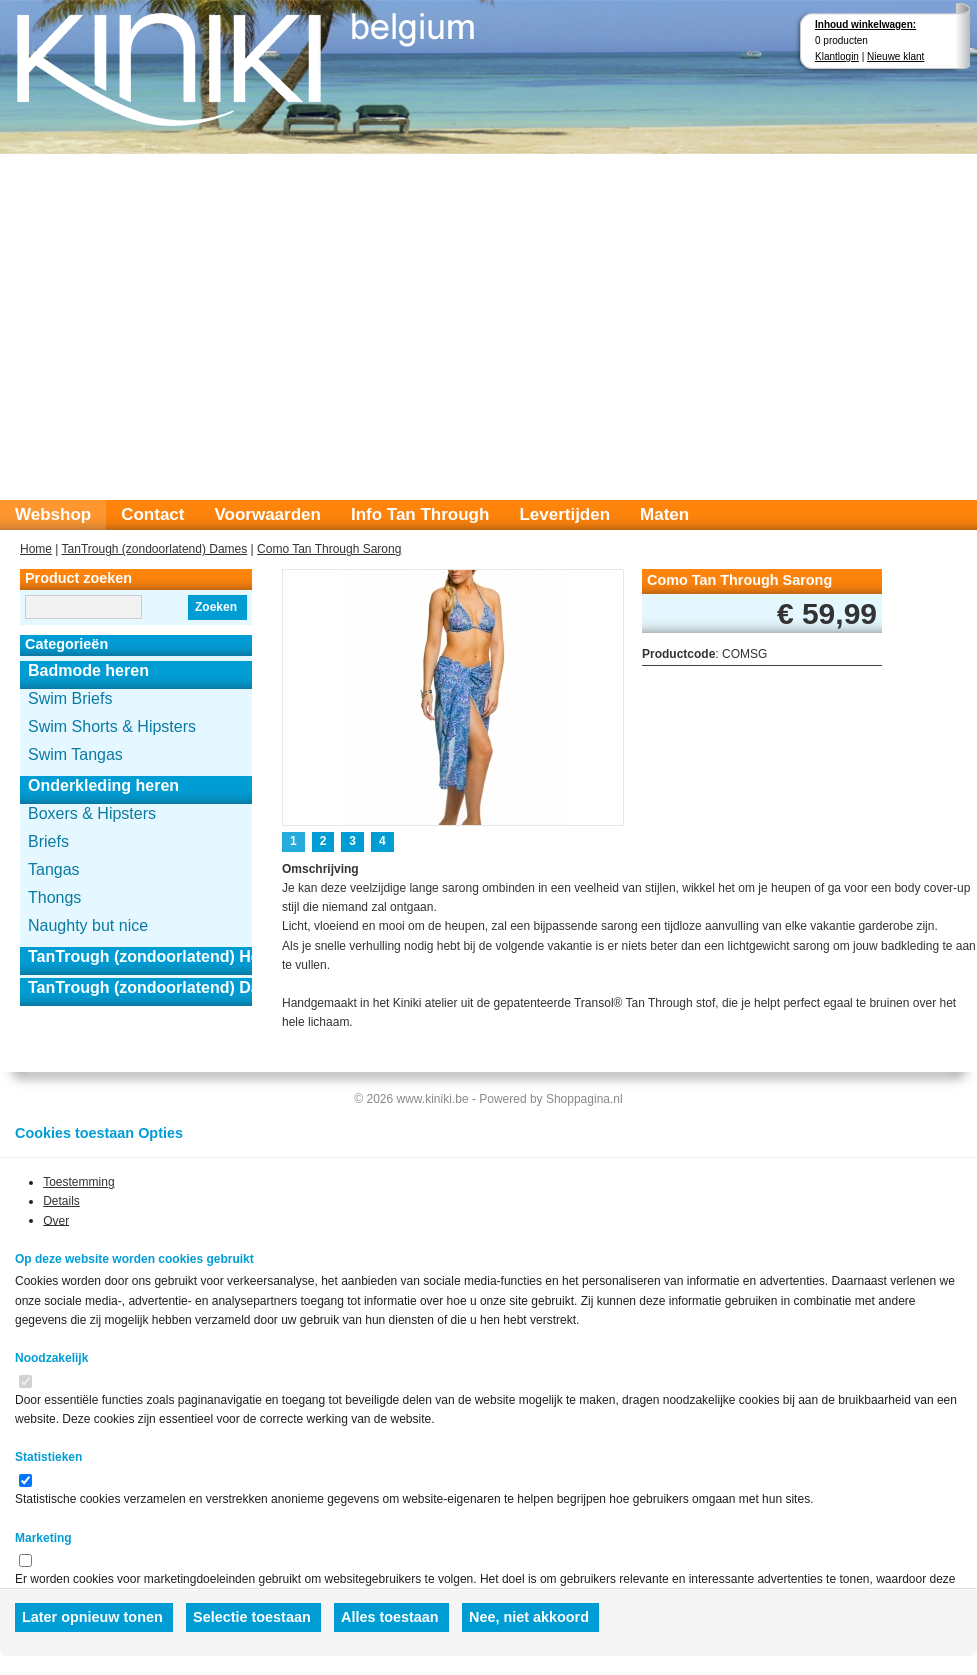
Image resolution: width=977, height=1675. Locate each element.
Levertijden (564, 514)
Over (56, 1220)
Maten (664, 514)
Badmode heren (88, 670)
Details (61, 1201)
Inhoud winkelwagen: (865, 24)
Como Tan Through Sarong (329, 549)
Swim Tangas (75, 754)
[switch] (25, 1381)
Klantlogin (837, 56)
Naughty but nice (88, 925)
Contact (152, 514)
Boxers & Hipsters (92, 813)
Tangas (54, 869)
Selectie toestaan (252, 1617)
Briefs (48, 841)
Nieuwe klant (895, 56)
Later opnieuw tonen (92, 1617)
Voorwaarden (267, 514)
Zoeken (216, 607)
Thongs (54, 897)
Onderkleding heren (103, 785)
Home (36, 549)
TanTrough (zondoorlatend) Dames (155, 549)
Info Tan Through (420, 514)
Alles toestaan (390, 1617)
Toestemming (78, 1182)
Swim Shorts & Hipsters (112, 726)
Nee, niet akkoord (529, 1617)
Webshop (53, 514)
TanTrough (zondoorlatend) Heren (140, 956)
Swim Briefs (70, 698)
